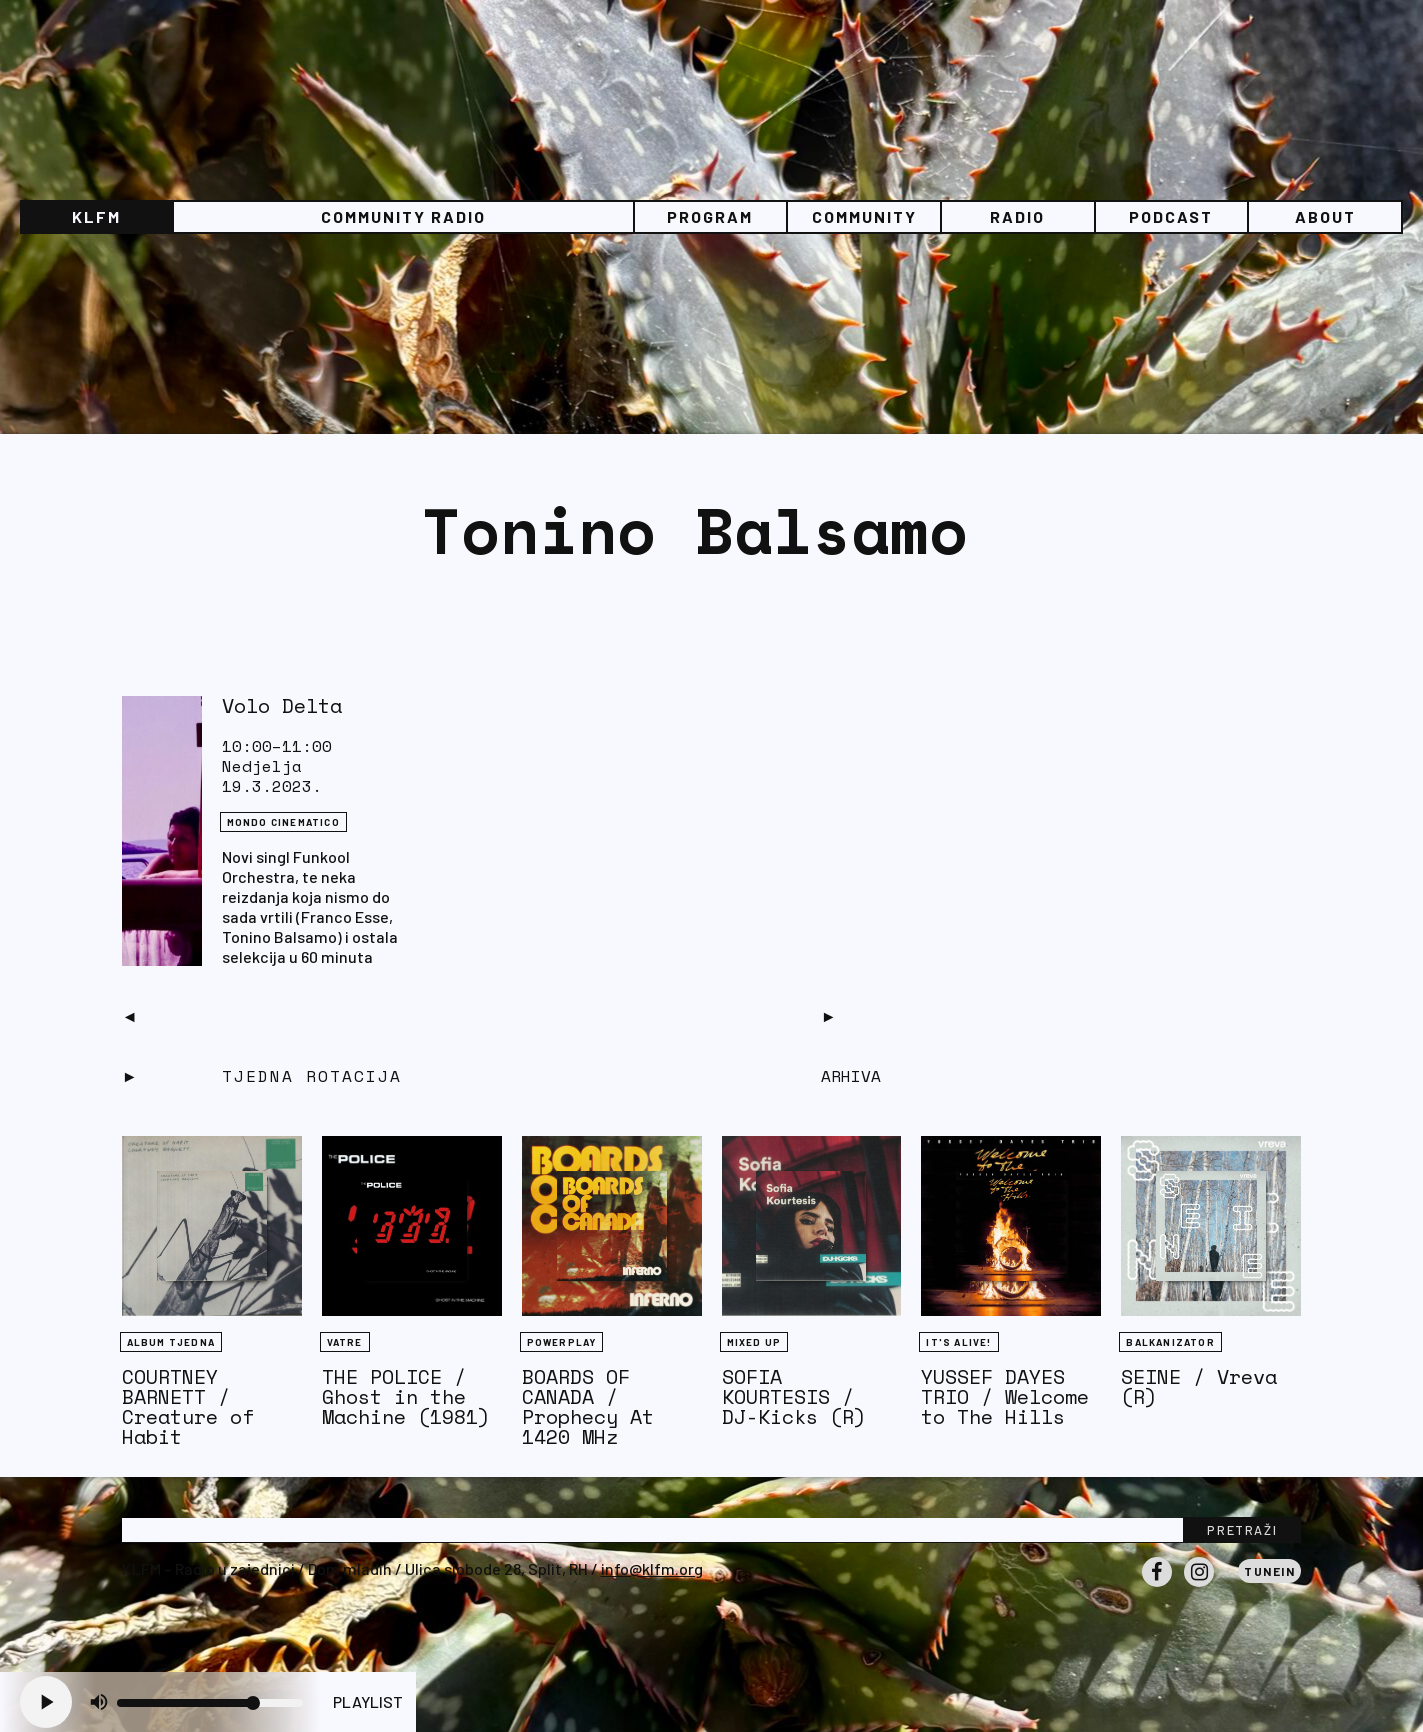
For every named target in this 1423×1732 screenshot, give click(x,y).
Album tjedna (171, 1342)
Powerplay (562, 1342)
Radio (1017, 216)
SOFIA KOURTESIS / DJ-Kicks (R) (794, 1396)
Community (864, 216)
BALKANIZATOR (1170, 1342)
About (1325, 216)
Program (710, 216)
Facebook (1157, 1586)
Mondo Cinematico (283, 822)
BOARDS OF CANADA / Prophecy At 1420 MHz (588, 1406)
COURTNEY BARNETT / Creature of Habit (188, 1406)
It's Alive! (958, 1342)
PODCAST (1171, 216)
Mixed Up (754, 1342)
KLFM (96, 216)
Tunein (1269, 1571)
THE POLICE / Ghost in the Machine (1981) (406, 1396)
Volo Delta (282, 705)
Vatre (345, 1342)
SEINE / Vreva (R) (1199, 1386)
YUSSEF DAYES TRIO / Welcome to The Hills (1005, 1396)
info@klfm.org (652, 1568)
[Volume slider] (210, 1703)
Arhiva (851, 1076)
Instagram (1199, 1586)
